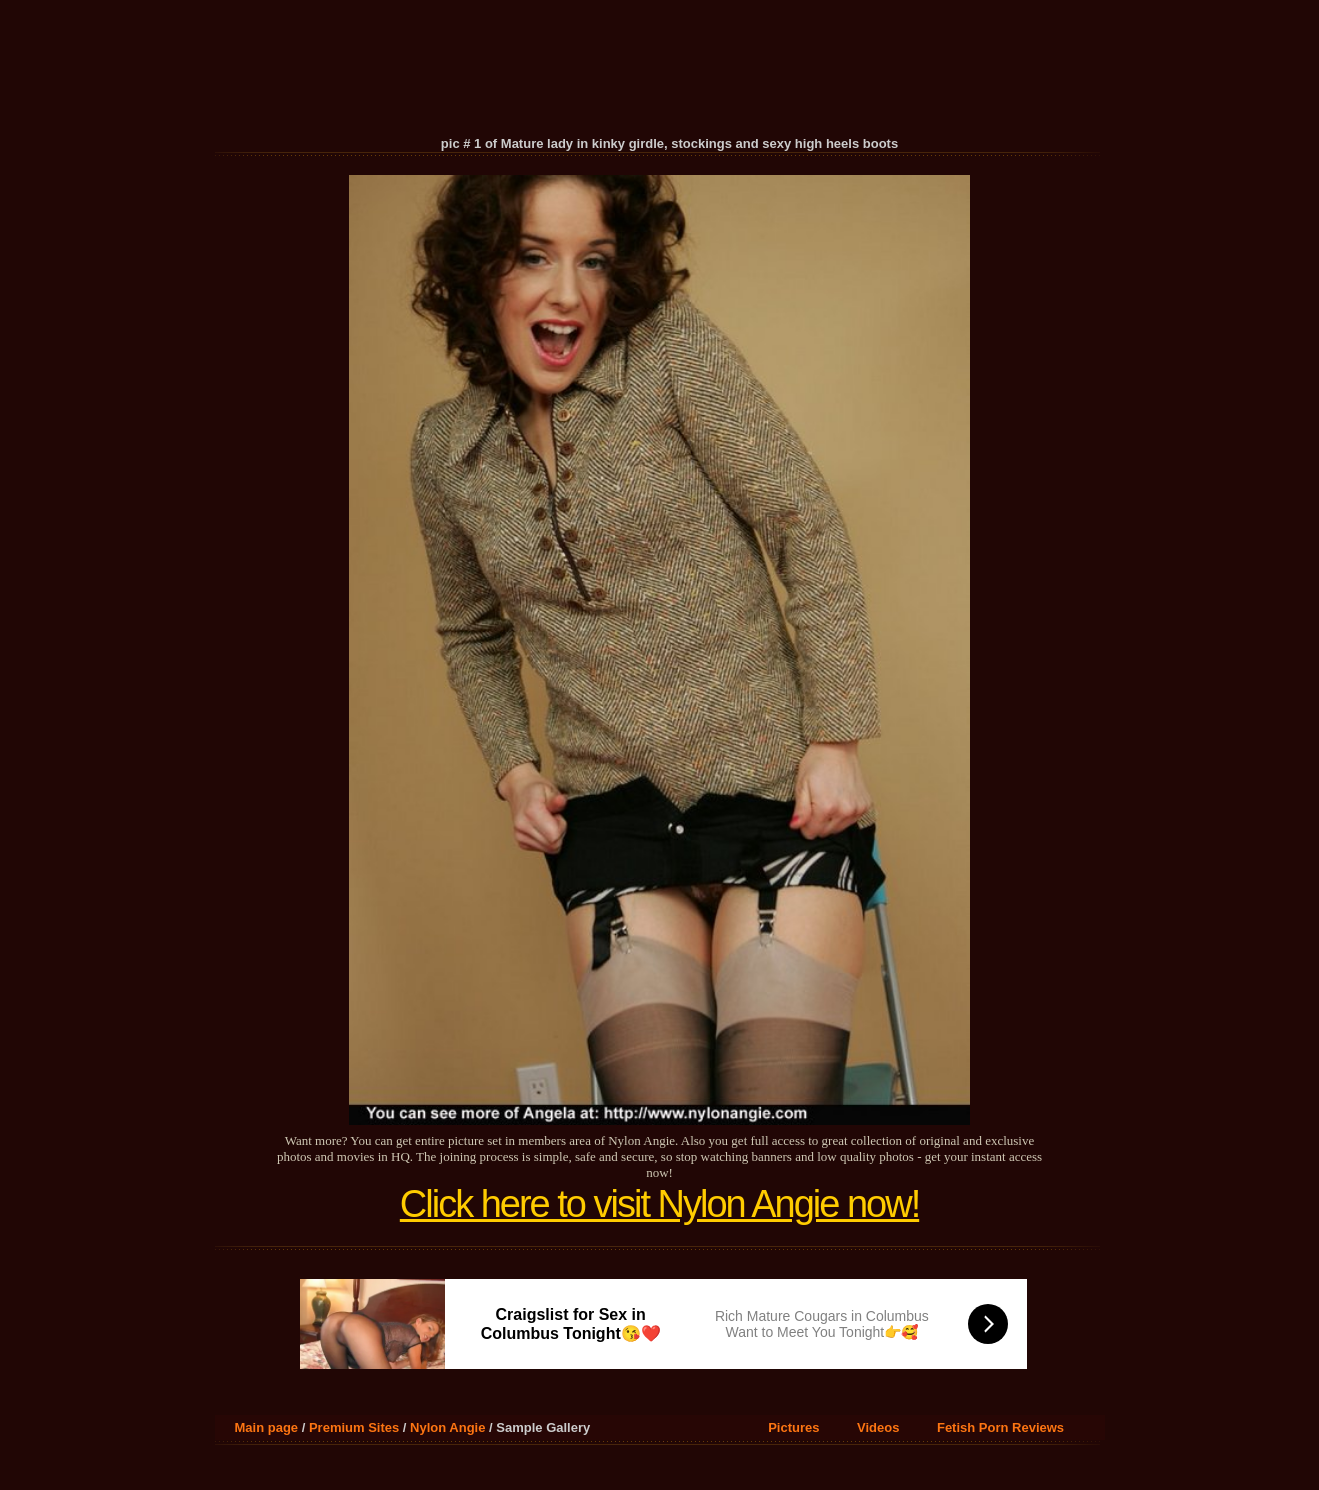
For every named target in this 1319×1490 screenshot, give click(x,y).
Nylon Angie (447, 1427)
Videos (878, 1427)
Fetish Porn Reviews (1000, 1427)
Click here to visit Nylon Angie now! (659, 1204)
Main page (267, 1427)
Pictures (793, 1427)
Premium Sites (354, 1427)
